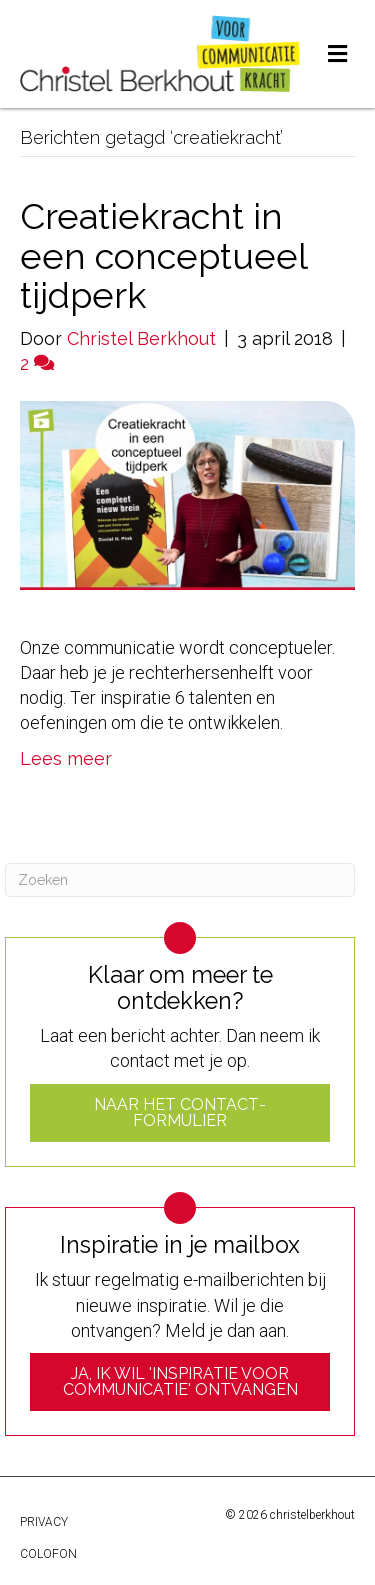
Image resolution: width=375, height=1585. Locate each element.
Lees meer (66, 758)
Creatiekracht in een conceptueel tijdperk (163, 255)
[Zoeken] (180, 880)
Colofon (48, 1554)
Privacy (44, 1522)
